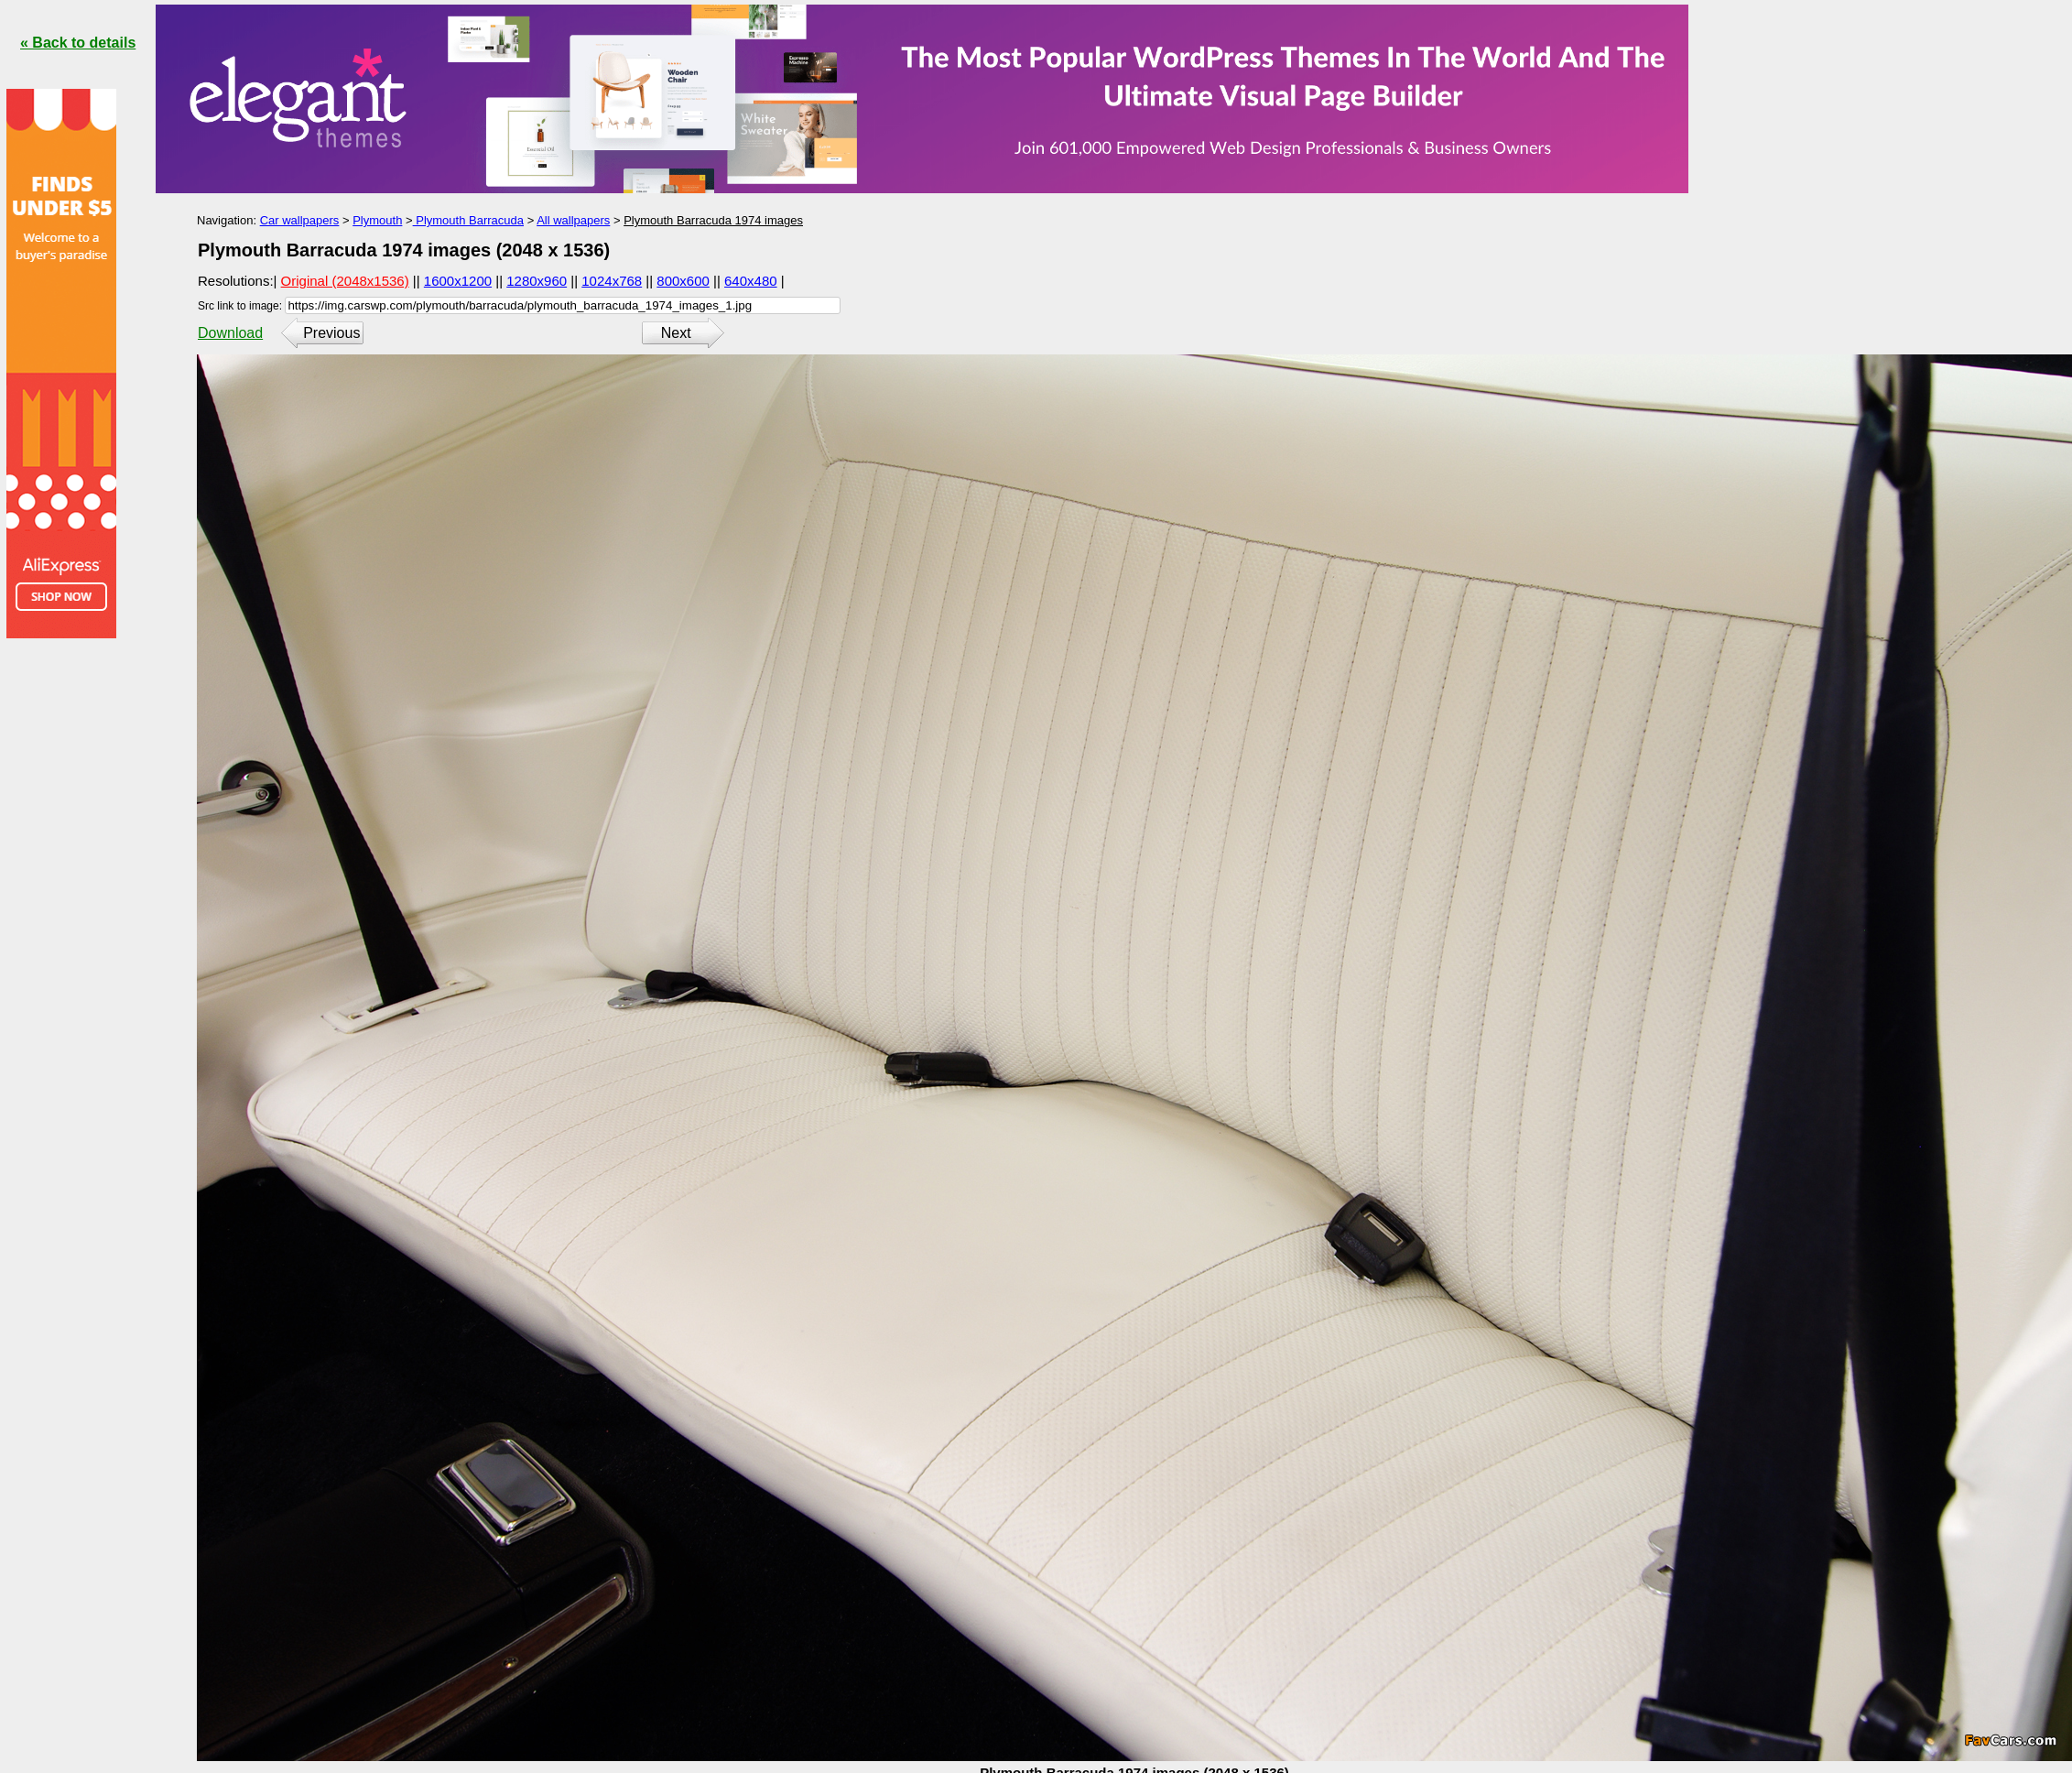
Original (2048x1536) (345, 280)
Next (676, 333)
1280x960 (536, 280)
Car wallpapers (300, 220)
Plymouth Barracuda (468, 220)
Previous (331, 333)
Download (230, 333)
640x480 (750, 280)
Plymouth (377, 220)
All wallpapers (573, 220)
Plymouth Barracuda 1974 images (713, 220)
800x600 (683, 280)
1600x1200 (458, 280)
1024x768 (611, 280)
